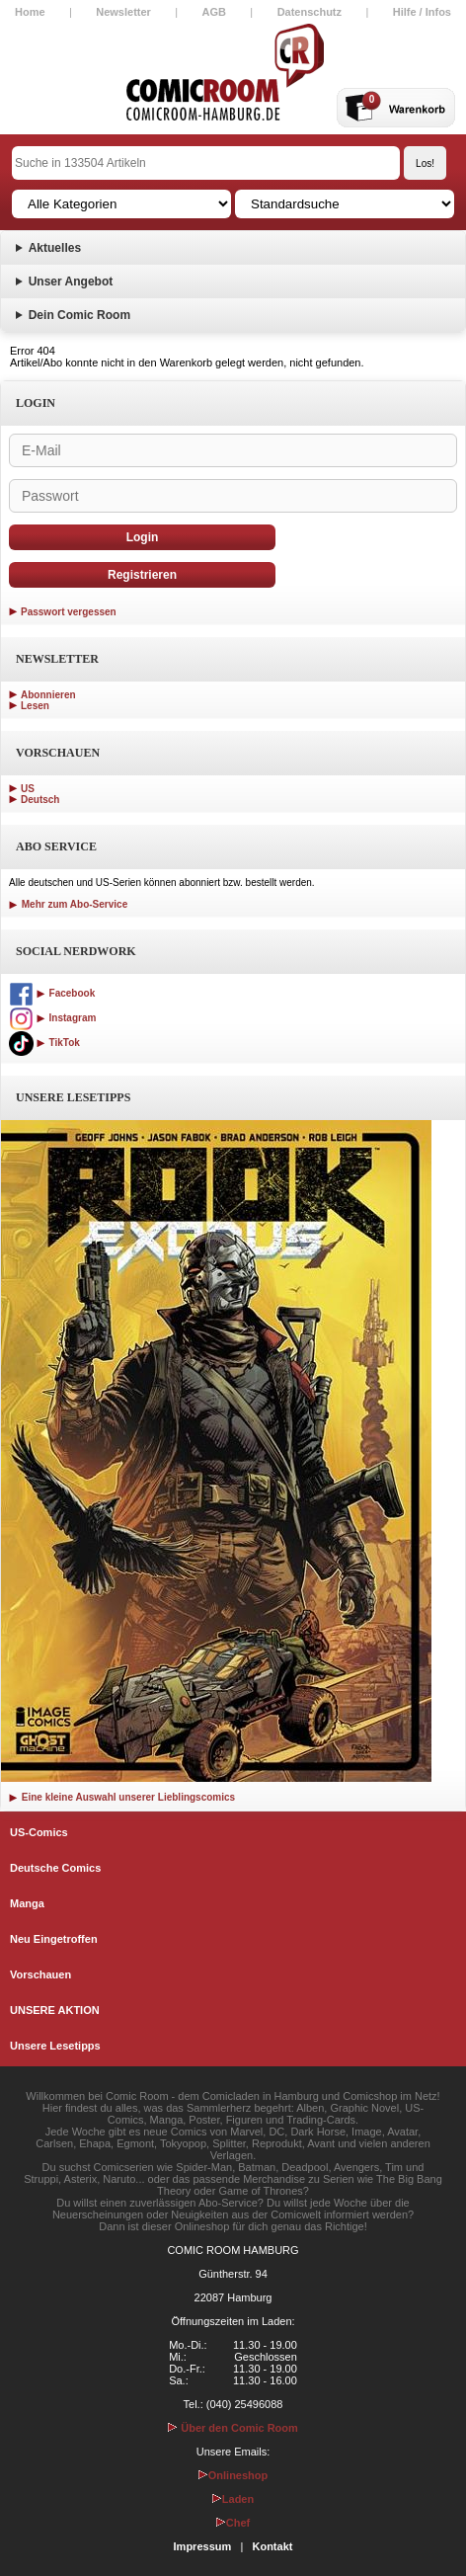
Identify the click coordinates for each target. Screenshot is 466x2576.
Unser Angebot (71, 281)
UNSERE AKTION (55, 2010)
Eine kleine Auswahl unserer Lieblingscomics (122, 1797)
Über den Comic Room (233, 2428)
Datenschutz (309, 12)
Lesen (35, 705)
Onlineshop (233, 2475)
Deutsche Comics (55, 1868)
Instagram (52, 1017)
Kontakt (272, 2546)
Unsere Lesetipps (55, 2046)
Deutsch (40, 799)
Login (142, 537)
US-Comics (39, 1832)
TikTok (44, 1042)
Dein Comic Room (79, 315)
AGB (214, 12)
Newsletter (123, 12)
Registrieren (142, 575)
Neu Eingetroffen (54, 1939)
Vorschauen (40, 1974)
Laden (233, 2499)
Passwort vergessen (68, 611)
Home (30, 12)
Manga (27, 1903)
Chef (233, 2523)
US (28, 788)
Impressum (203, 2546)
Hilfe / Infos (422, 12)
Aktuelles (55, 248)
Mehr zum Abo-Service (68, 904)
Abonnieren (48, 694)
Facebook (52, 993)
